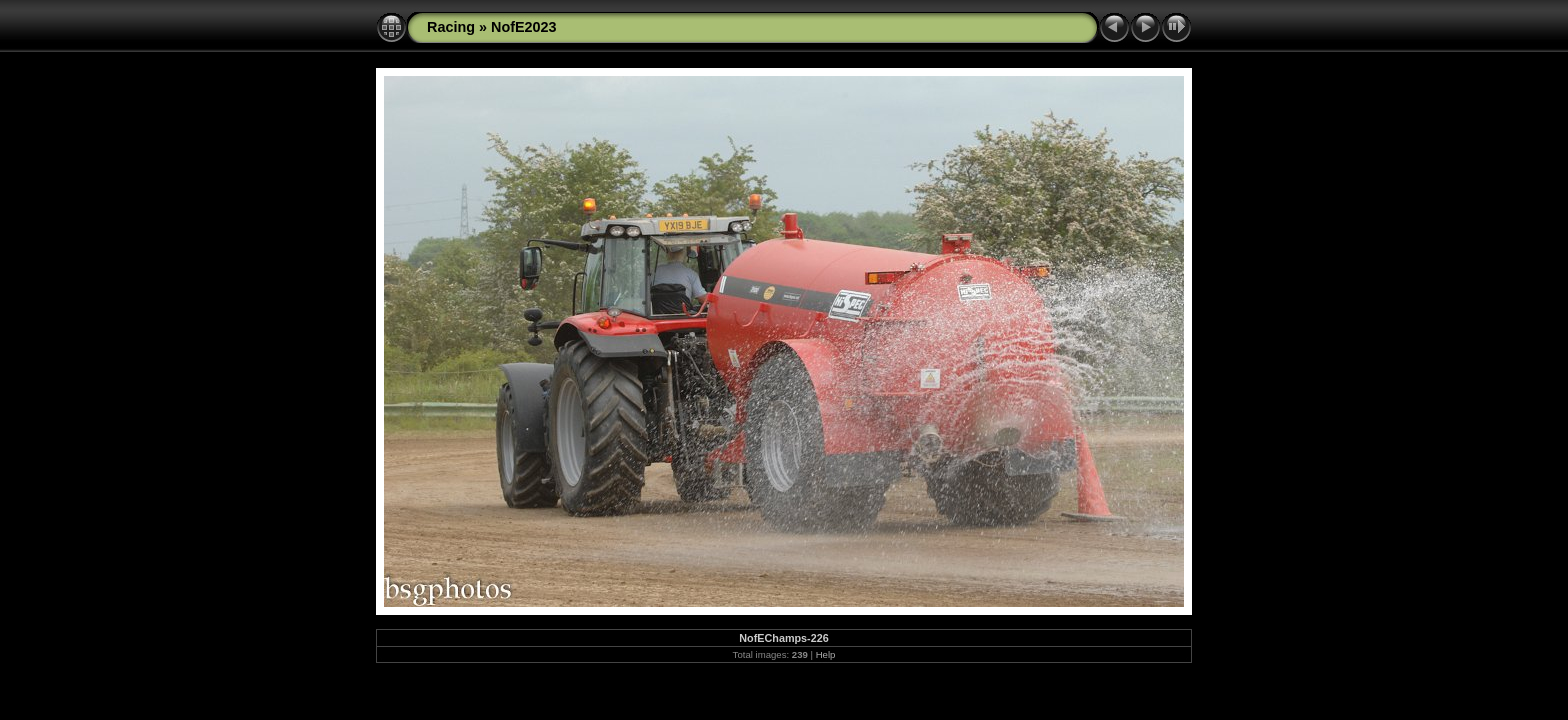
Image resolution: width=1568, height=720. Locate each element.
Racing (451, 27)
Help (826, 654)
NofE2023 (524, 27)
